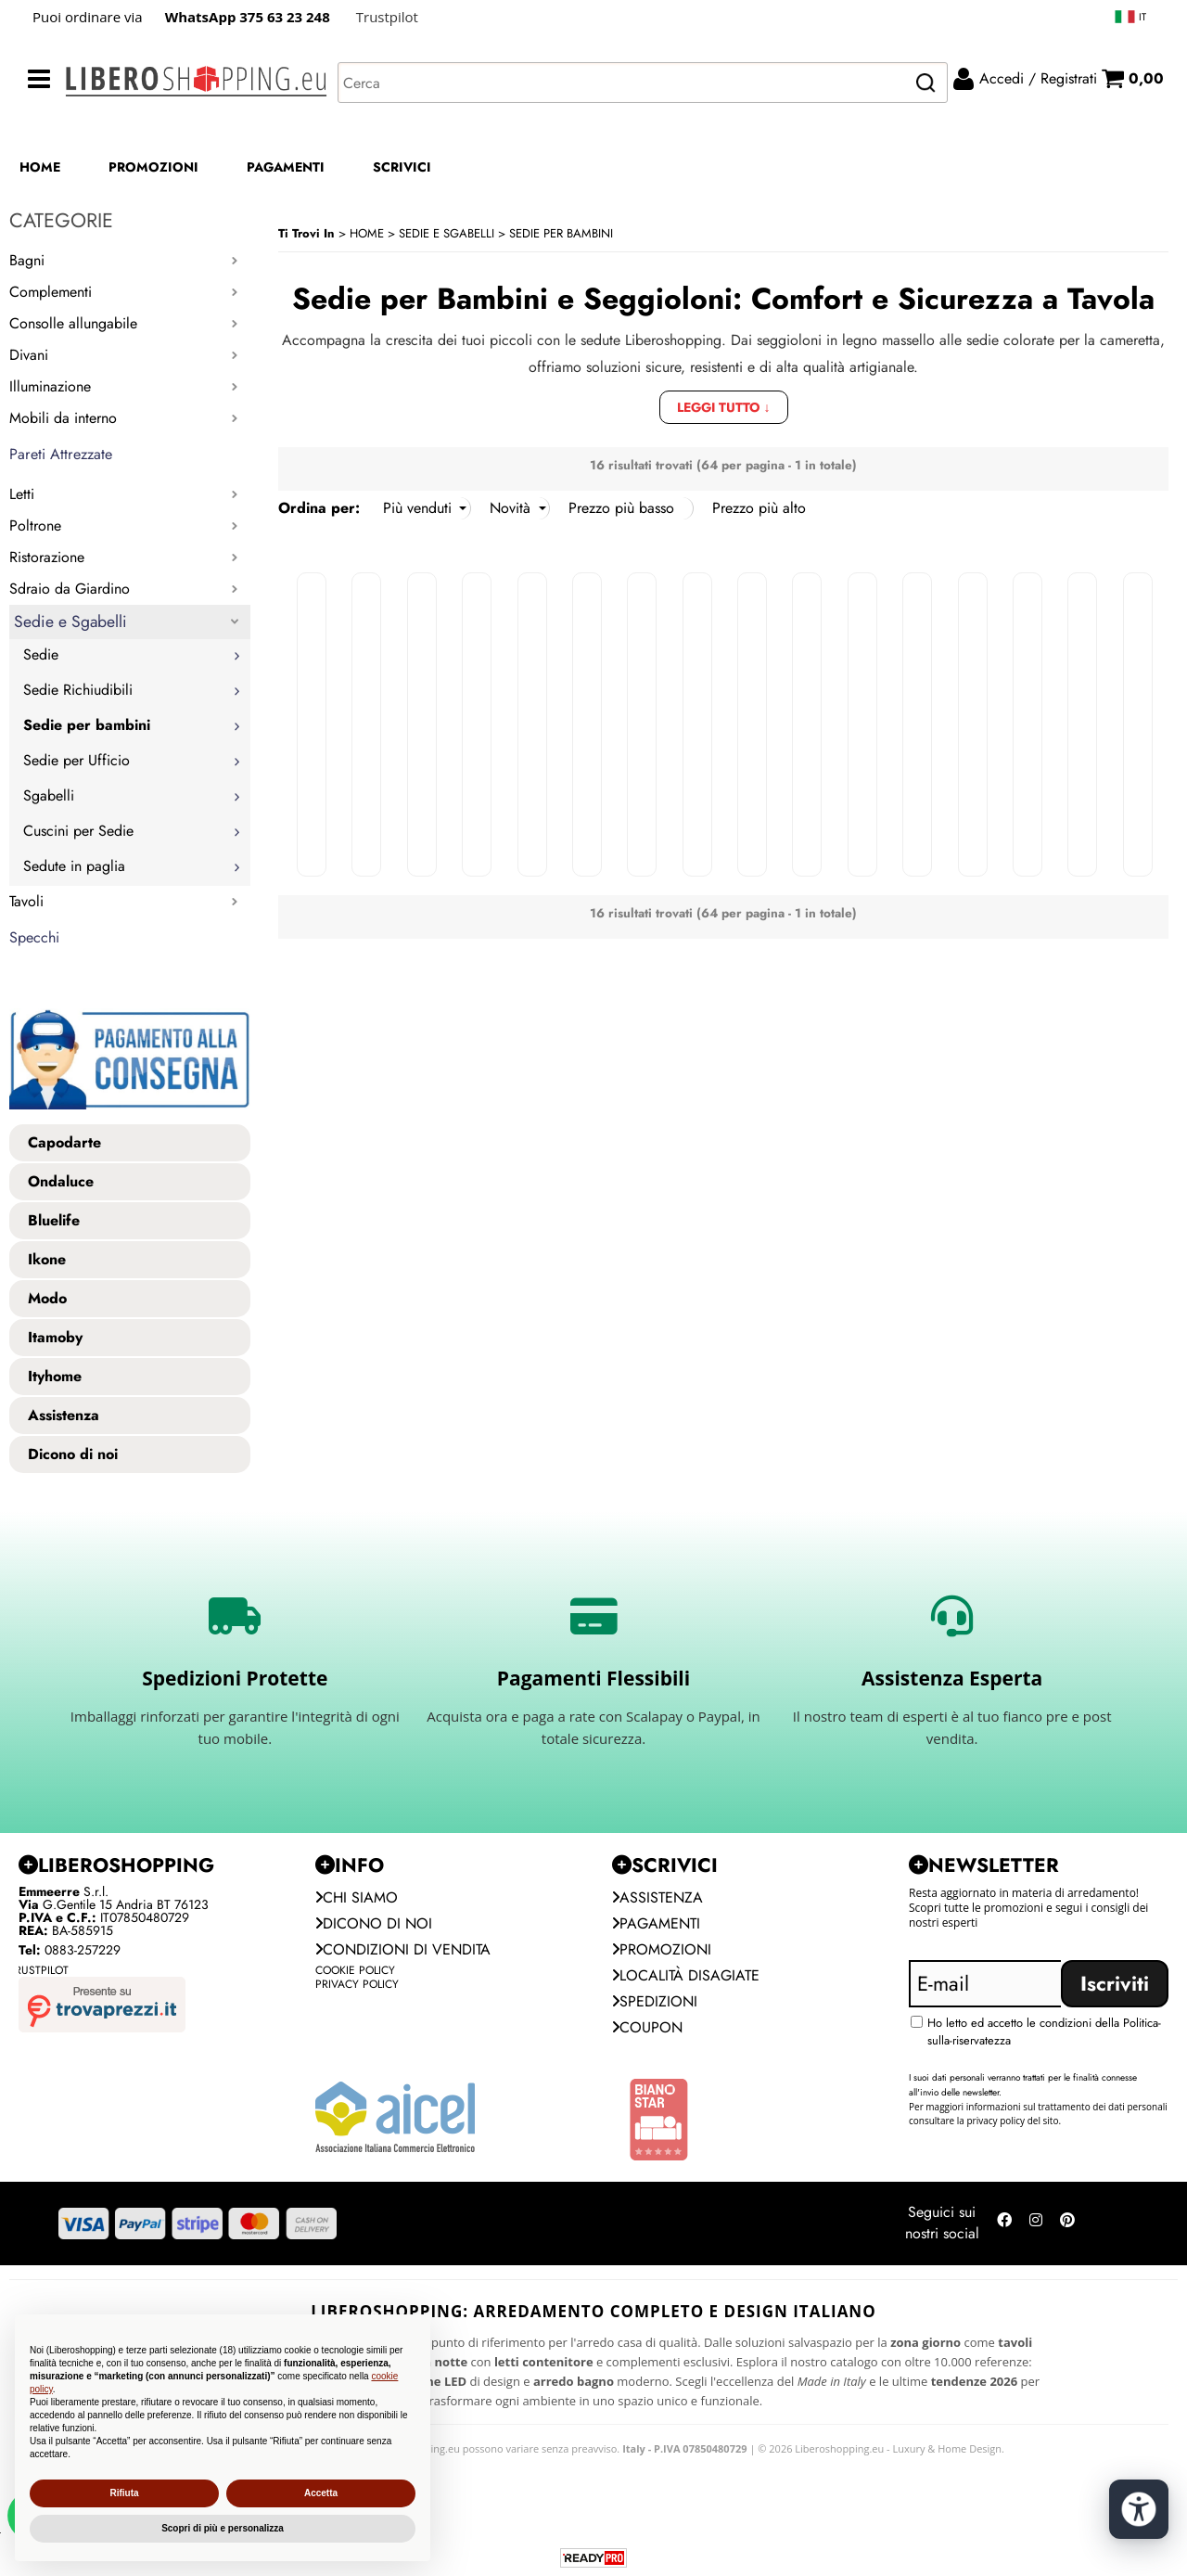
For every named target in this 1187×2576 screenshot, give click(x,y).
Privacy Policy (357, 1984)
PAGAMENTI (286, 167)
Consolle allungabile (73, 323)
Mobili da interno (63, 418)
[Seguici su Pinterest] (1067, 2223)
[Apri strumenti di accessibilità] (1138, 2509)
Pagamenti (656, 1923)
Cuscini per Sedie (78, 830)
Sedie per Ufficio (76, 760)
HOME (39, 167)
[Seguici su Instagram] (1036, 2223)
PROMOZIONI (153, 167)
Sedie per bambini (86, 725)
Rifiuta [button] (123, 2493)
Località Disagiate (685, 1975)
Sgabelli (48, 795)
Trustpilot (387, 16)
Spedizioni (654, 2001)
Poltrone (35, 525)
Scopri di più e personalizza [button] (222, 2528)
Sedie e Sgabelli (70, 621)
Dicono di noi (373, 1923)
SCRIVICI (402, 167)
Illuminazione (50, 386)
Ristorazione (46, 557)
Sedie (40, 654)
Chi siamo (356, 1897)
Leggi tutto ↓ (724, 407)
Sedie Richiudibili (78, 689)
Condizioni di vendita (403, 1949)
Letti (21, 494)
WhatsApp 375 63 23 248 (247, 16)
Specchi (34, 937)
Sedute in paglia (74, 866)
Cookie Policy (355, 1970)
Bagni (27, 260)
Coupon (647, 2027)
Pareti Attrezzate (60, 454)
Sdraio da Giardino (69, 588)
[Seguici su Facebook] (1004, 2223)
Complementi (50, 291)
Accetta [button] (321, 2493)
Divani (28, 354)
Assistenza (657, 1897)
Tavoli (26, 901)
